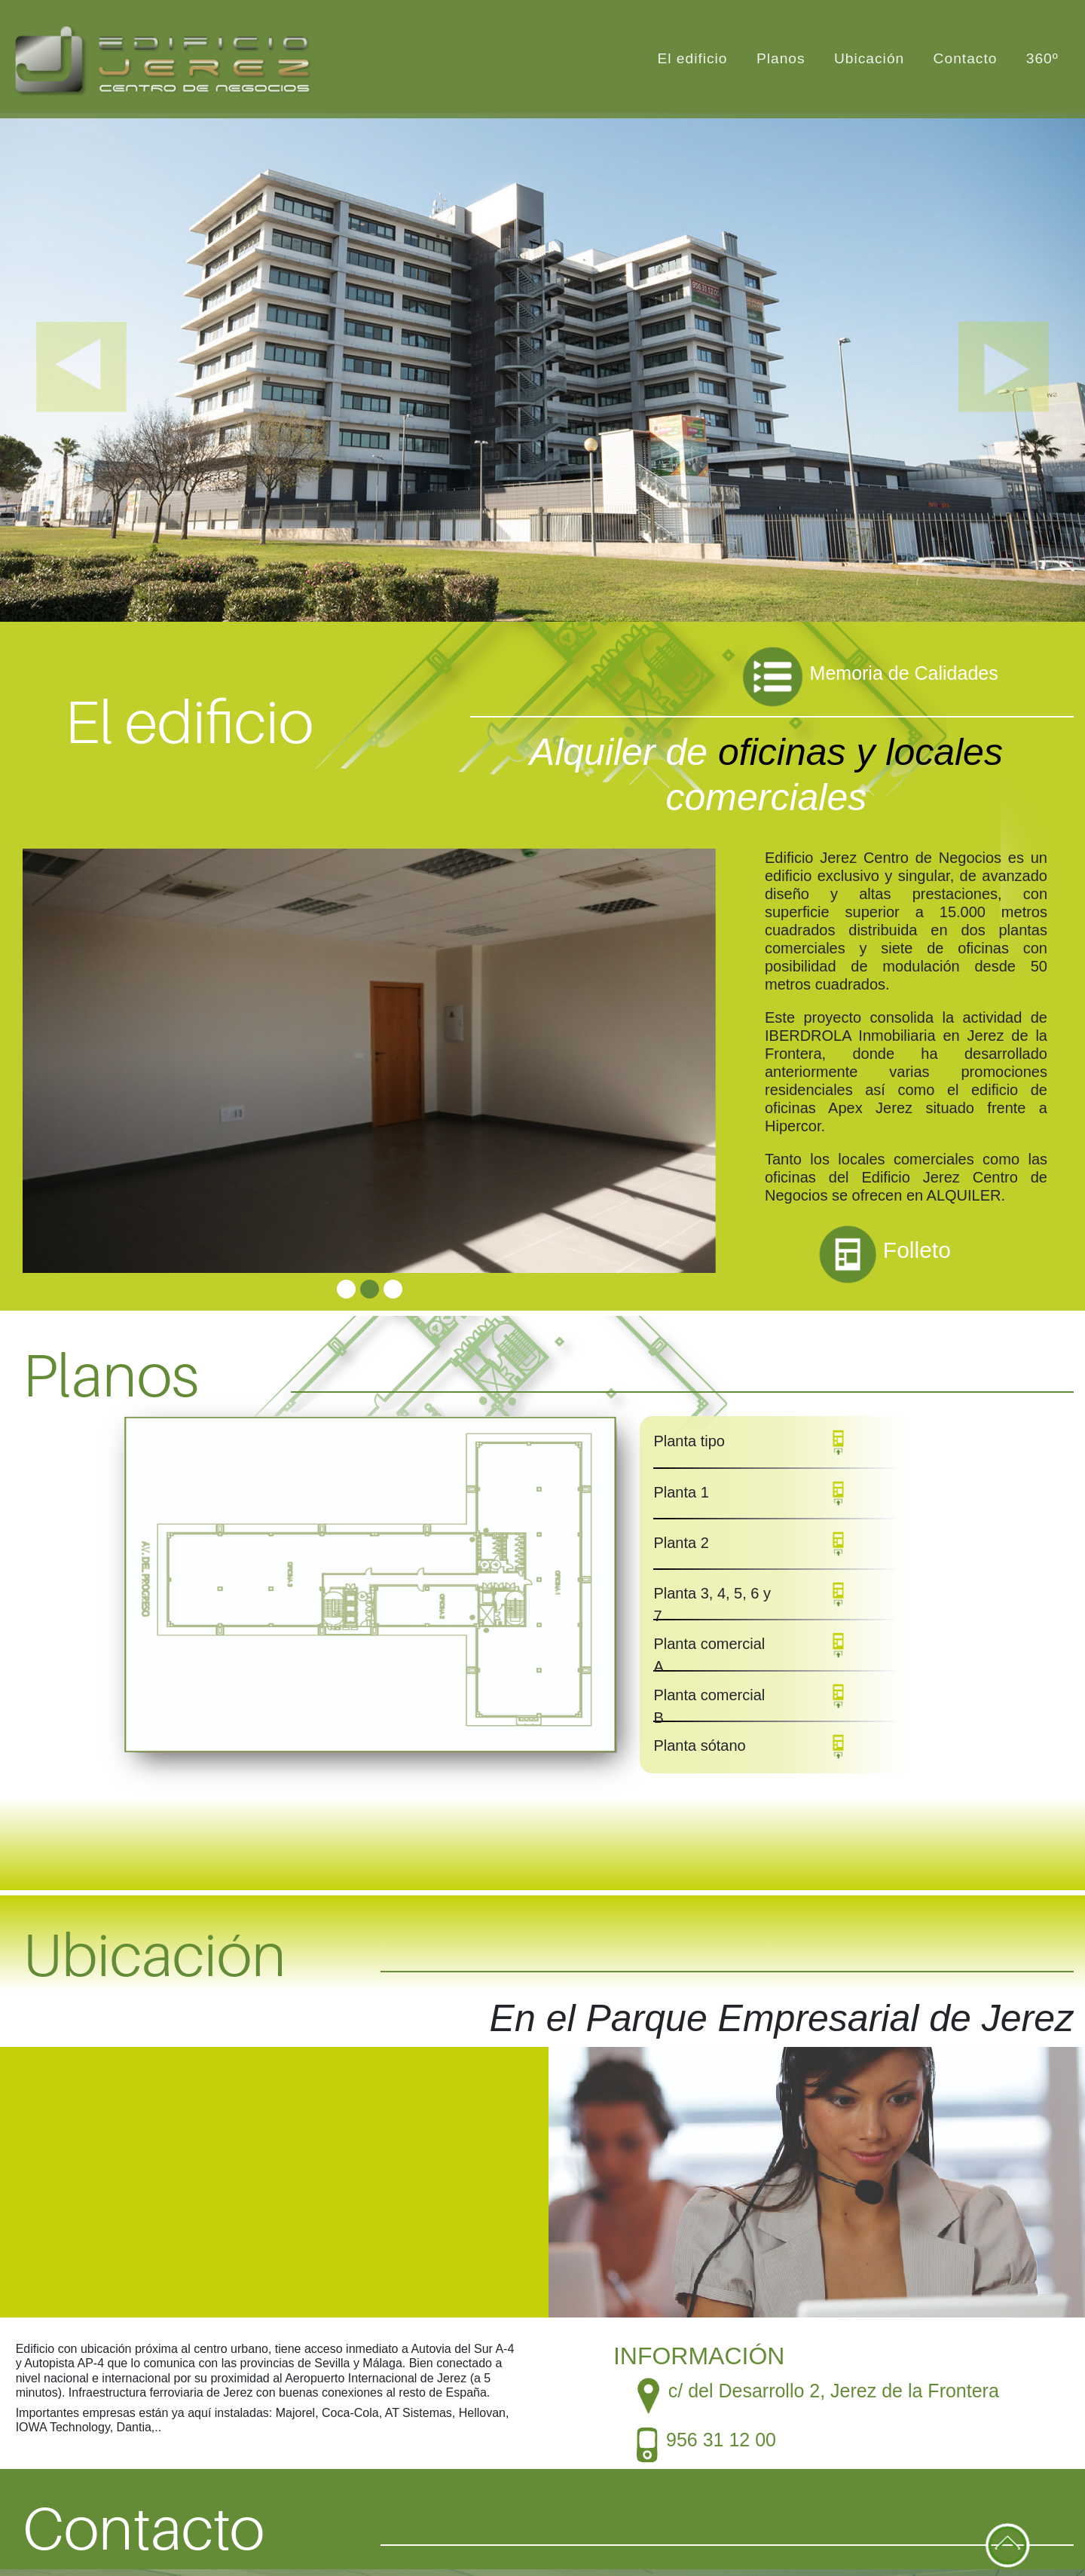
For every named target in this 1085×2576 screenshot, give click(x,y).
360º (1042, 58)
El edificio (692, 58)
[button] (81, 367)
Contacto (966, 58)
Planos (780, 58)
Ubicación (869, 58)
